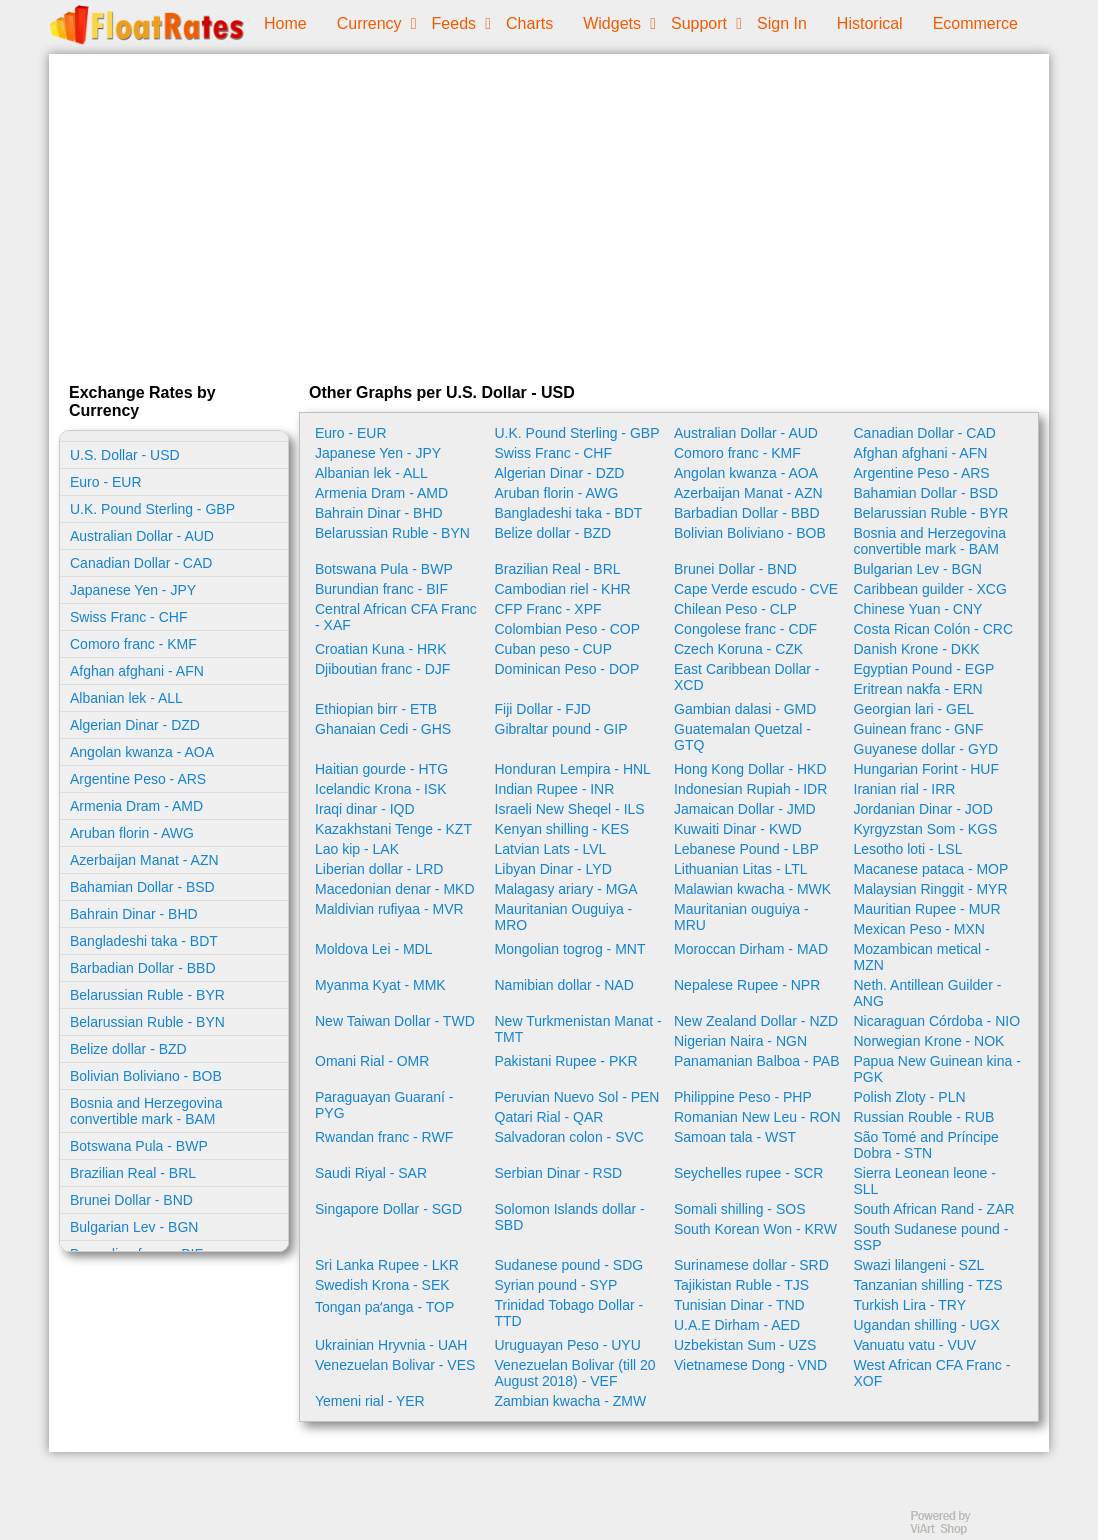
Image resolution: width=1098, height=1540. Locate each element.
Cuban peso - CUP (554, 649)
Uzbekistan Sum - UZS (745, 1345)
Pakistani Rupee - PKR (566, 1061)
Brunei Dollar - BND (131, 1200)
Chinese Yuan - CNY (918, 609)
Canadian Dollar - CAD (141, 563)
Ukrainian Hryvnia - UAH (391, 1345)
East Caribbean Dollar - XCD (747, 677)
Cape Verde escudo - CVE (756, 589)
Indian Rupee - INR (555, 789)
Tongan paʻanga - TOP (384, 1307)
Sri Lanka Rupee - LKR (387, 1265)
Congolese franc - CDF (745, 629)
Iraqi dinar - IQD (365, 809)
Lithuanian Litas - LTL (741, 869)
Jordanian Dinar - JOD (923, 809)
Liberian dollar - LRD (379, 869)
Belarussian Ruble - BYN (147, 1022)
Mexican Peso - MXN (919, 929)
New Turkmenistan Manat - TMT (578, 1029)
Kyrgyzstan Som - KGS (926, 829)
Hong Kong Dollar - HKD (750, 769)
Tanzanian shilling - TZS (928, 1285)
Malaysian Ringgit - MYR (931, 889)
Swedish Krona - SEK (382, 1285)
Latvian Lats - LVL (551, 849)
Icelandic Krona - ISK (381, 789)
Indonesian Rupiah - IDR (750, 789)
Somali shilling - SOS (740, 1209)
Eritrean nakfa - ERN (918, 689)
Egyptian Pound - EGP (924, 669)
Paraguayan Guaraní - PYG (384, 1105)
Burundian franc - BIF (381, 589)
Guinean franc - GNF (919, 729)
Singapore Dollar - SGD (388, 1209)
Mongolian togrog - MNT (570, 949)
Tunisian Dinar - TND (739, 1305)
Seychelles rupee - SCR (748, 1173)
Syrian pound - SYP (556, 1285)
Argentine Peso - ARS (138, 779)
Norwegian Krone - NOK (929, 1041)
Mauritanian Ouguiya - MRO (564, 917)
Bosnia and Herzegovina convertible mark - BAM (146, 1111)
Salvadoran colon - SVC (569, 1137)
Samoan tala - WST (735, 1137)
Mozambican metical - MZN (922, 957)
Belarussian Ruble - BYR (147, 995)
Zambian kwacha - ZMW (571, 1401)
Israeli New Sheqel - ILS (570, 809)
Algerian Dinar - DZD (135, 725)
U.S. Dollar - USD (125, 455)
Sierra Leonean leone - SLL (925, 1181)
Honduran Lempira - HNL (573, 769)
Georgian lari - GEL (914, 709)
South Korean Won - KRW (755, 1229)
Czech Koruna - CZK (738, 649)
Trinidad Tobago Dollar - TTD (569, 1313)
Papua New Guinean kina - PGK (937, 1069)
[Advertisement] (549, 214)
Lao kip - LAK (357, 849)
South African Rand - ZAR (934, 1209)
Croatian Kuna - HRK (381, 649)
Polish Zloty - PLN (910, 1097)
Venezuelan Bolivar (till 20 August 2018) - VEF (575, 1373)
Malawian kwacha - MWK (752, 889)
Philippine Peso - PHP (743, 1097)
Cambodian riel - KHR (563, 589)
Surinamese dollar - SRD (751, 1265)
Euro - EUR (106, 482)
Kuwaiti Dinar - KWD (738, 829)
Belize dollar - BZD (128, 1049)
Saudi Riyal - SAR (371, 1173)
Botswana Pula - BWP (139, 1146)
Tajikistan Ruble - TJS (741, 1285)
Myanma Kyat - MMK (380, 985)
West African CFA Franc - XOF (932, 1373)
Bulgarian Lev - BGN (134, 1227)
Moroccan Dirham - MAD (751, 949)
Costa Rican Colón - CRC (934, 629)
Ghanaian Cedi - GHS (383, 729)
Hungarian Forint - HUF (927, 769)
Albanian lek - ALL (126, 698)
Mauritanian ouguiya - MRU (741, 917)
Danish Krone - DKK (917, 649)
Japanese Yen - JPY (133, 590)
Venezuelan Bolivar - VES (395, 1365)
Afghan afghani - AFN (137, 671)
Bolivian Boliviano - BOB (146, 1076)
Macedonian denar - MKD (395, 889)
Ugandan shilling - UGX (927, 1325)
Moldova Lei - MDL (374, 949)
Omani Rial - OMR (372, 1061)
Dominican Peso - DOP (567, 669)
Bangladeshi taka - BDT (144, 941)
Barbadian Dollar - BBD (143, 968)
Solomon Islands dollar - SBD (570, 1217)
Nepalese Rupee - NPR (747, 985)
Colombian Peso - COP (568, 629)
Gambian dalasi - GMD (745, 709)
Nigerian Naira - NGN (740, 1041)
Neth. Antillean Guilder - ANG (928, 993)
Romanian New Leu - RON (757, 1117)
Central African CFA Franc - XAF (396, 617)
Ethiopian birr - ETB (376, 709)
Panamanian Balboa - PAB (757, 1061)
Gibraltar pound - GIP (561, 729)
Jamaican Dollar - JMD (745, 809)
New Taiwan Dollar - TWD (395, 1021)
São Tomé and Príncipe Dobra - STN (926, 1145)
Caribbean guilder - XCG (930, 589)
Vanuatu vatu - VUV (915, 1345)
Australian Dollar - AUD (142, 536)
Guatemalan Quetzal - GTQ (742, 737)
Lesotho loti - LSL (908, 849)
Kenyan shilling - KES (562, 829)
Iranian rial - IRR (905, 789)
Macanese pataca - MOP (931, 869)
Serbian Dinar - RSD (559, 1173)
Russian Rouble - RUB (924, 1117)
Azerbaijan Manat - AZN (144, 860)
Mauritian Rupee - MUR (927, 909)
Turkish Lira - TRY (910, 1305)
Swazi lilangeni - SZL (919, 1265)
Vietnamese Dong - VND (750, 1365)
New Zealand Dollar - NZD (756, 1021)
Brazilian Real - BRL (133, 1173)
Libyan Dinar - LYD (553, 869)
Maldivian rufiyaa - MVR (389, 909)
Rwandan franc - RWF (384, 1137)
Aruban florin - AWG (132, 833)
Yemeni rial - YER (370, 1401)
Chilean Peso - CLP (735, 609)
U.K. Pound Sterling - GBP (152, 509)
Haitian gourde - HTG (381, 769)
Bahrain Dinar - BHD (134, 914)
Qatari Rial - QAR (549, 1117)
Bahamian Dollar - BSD (142, 887)
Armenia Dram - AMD (136, 806)
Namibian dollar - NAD (564, 985)
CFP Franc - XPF (548, 609)
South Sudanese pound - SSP (931, 1237)
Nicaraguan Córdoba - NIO (937, 1021)
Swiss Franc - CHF (128, 617)
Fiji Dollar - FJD (543, 709)
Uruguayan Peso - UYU (568, 1345)
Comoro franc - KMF (133, 644)
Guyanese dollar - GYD (926, 749)
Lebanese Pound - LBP (746, 849)
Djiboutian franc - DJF (382, 669)
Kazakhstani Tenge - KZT (393, 829)
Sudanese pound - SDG (569, 1265)
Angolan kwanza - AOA (142, 752)
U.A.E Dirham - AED (737, 1325)
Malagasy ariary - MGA (566, 889)
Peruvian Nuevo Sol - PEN (577, 1097)
